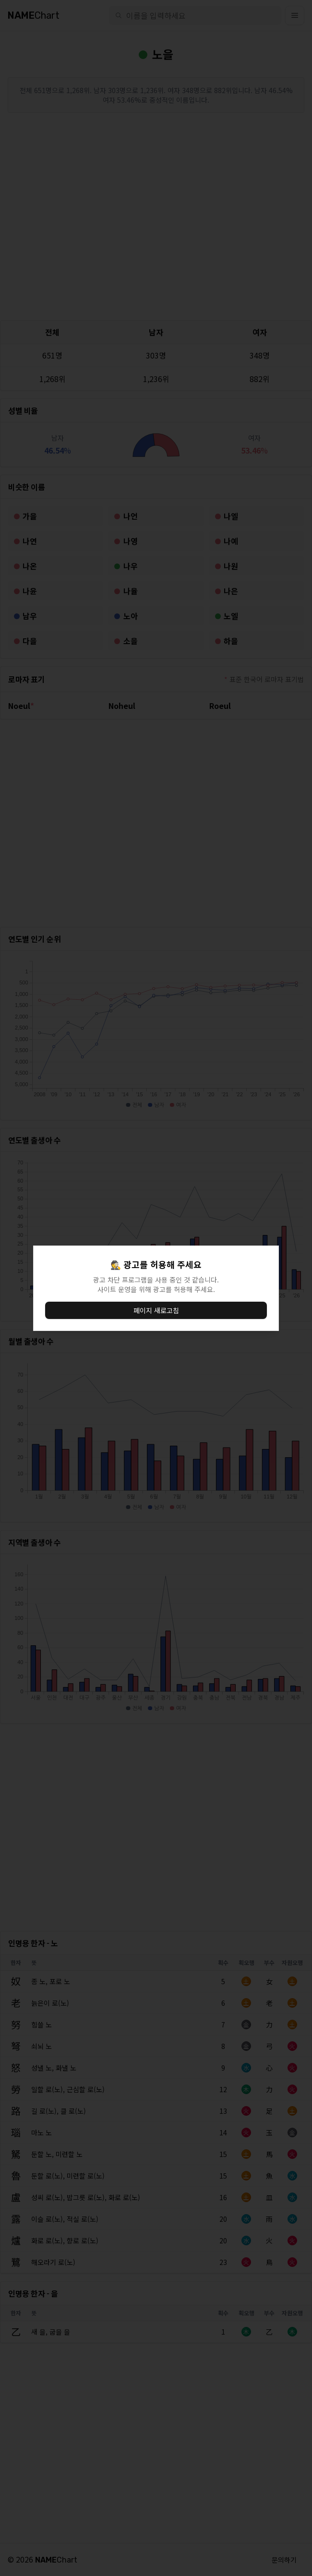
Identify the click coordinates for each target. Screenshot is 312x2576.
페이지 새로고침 (156, 1310)
